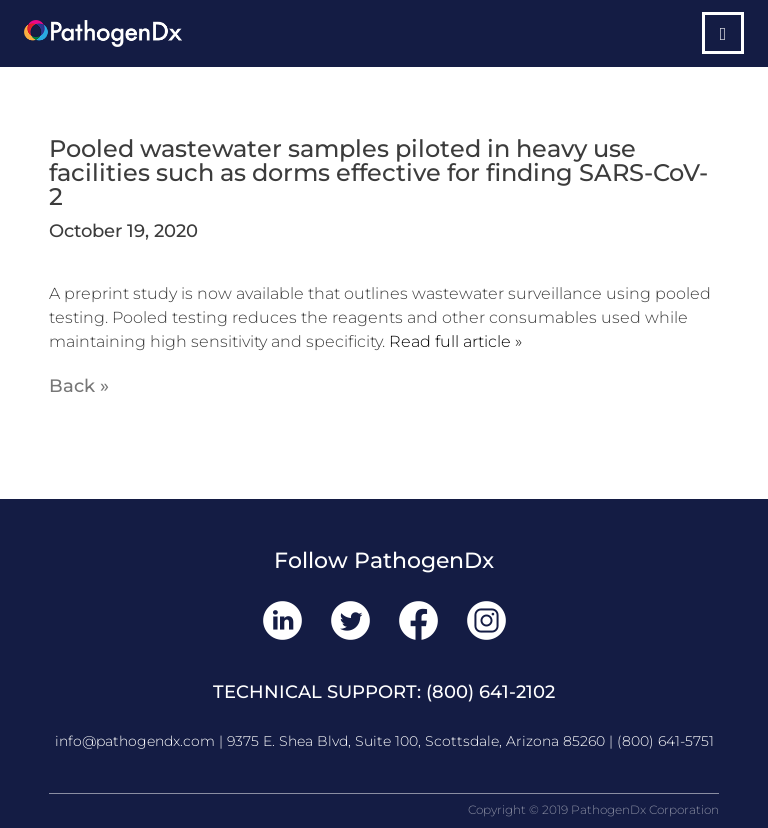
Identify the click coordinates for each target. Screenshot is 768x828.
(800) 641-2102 (490, 692)
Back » (79, 386)
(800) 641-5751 (665, 741)
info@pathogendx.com (135, 741)
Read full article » (455, 341)
